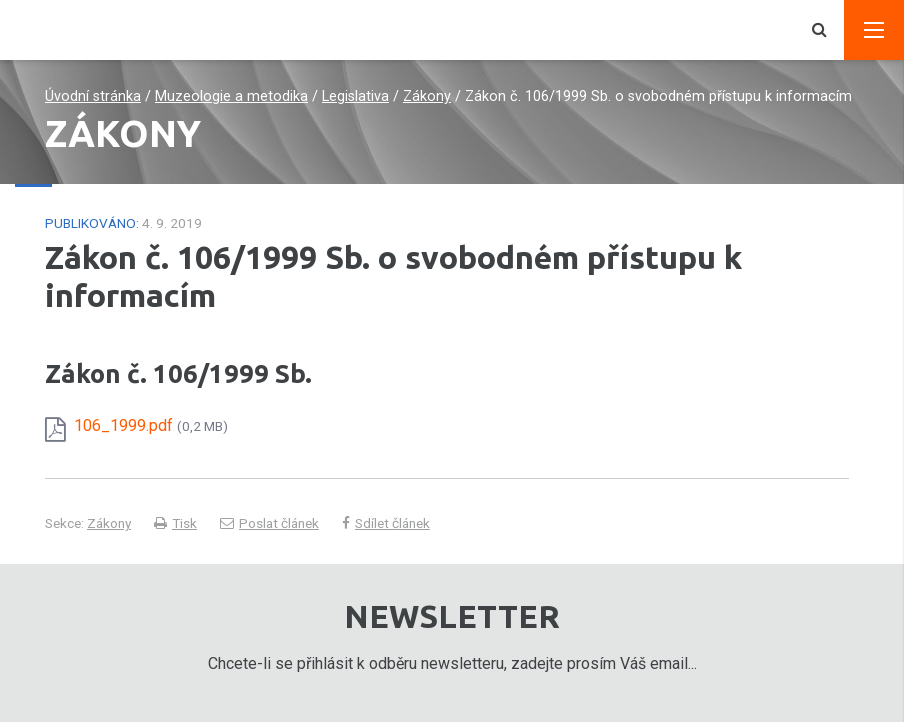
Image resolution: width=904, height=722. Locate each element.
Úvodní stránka (93, 96)
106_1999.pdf (151, 425)
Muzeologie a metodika (231, 96)
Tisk (175, 523)
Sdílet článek (386, 523)
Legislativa (355, 96)
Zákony (427, 96)
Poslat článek (269, 523)
